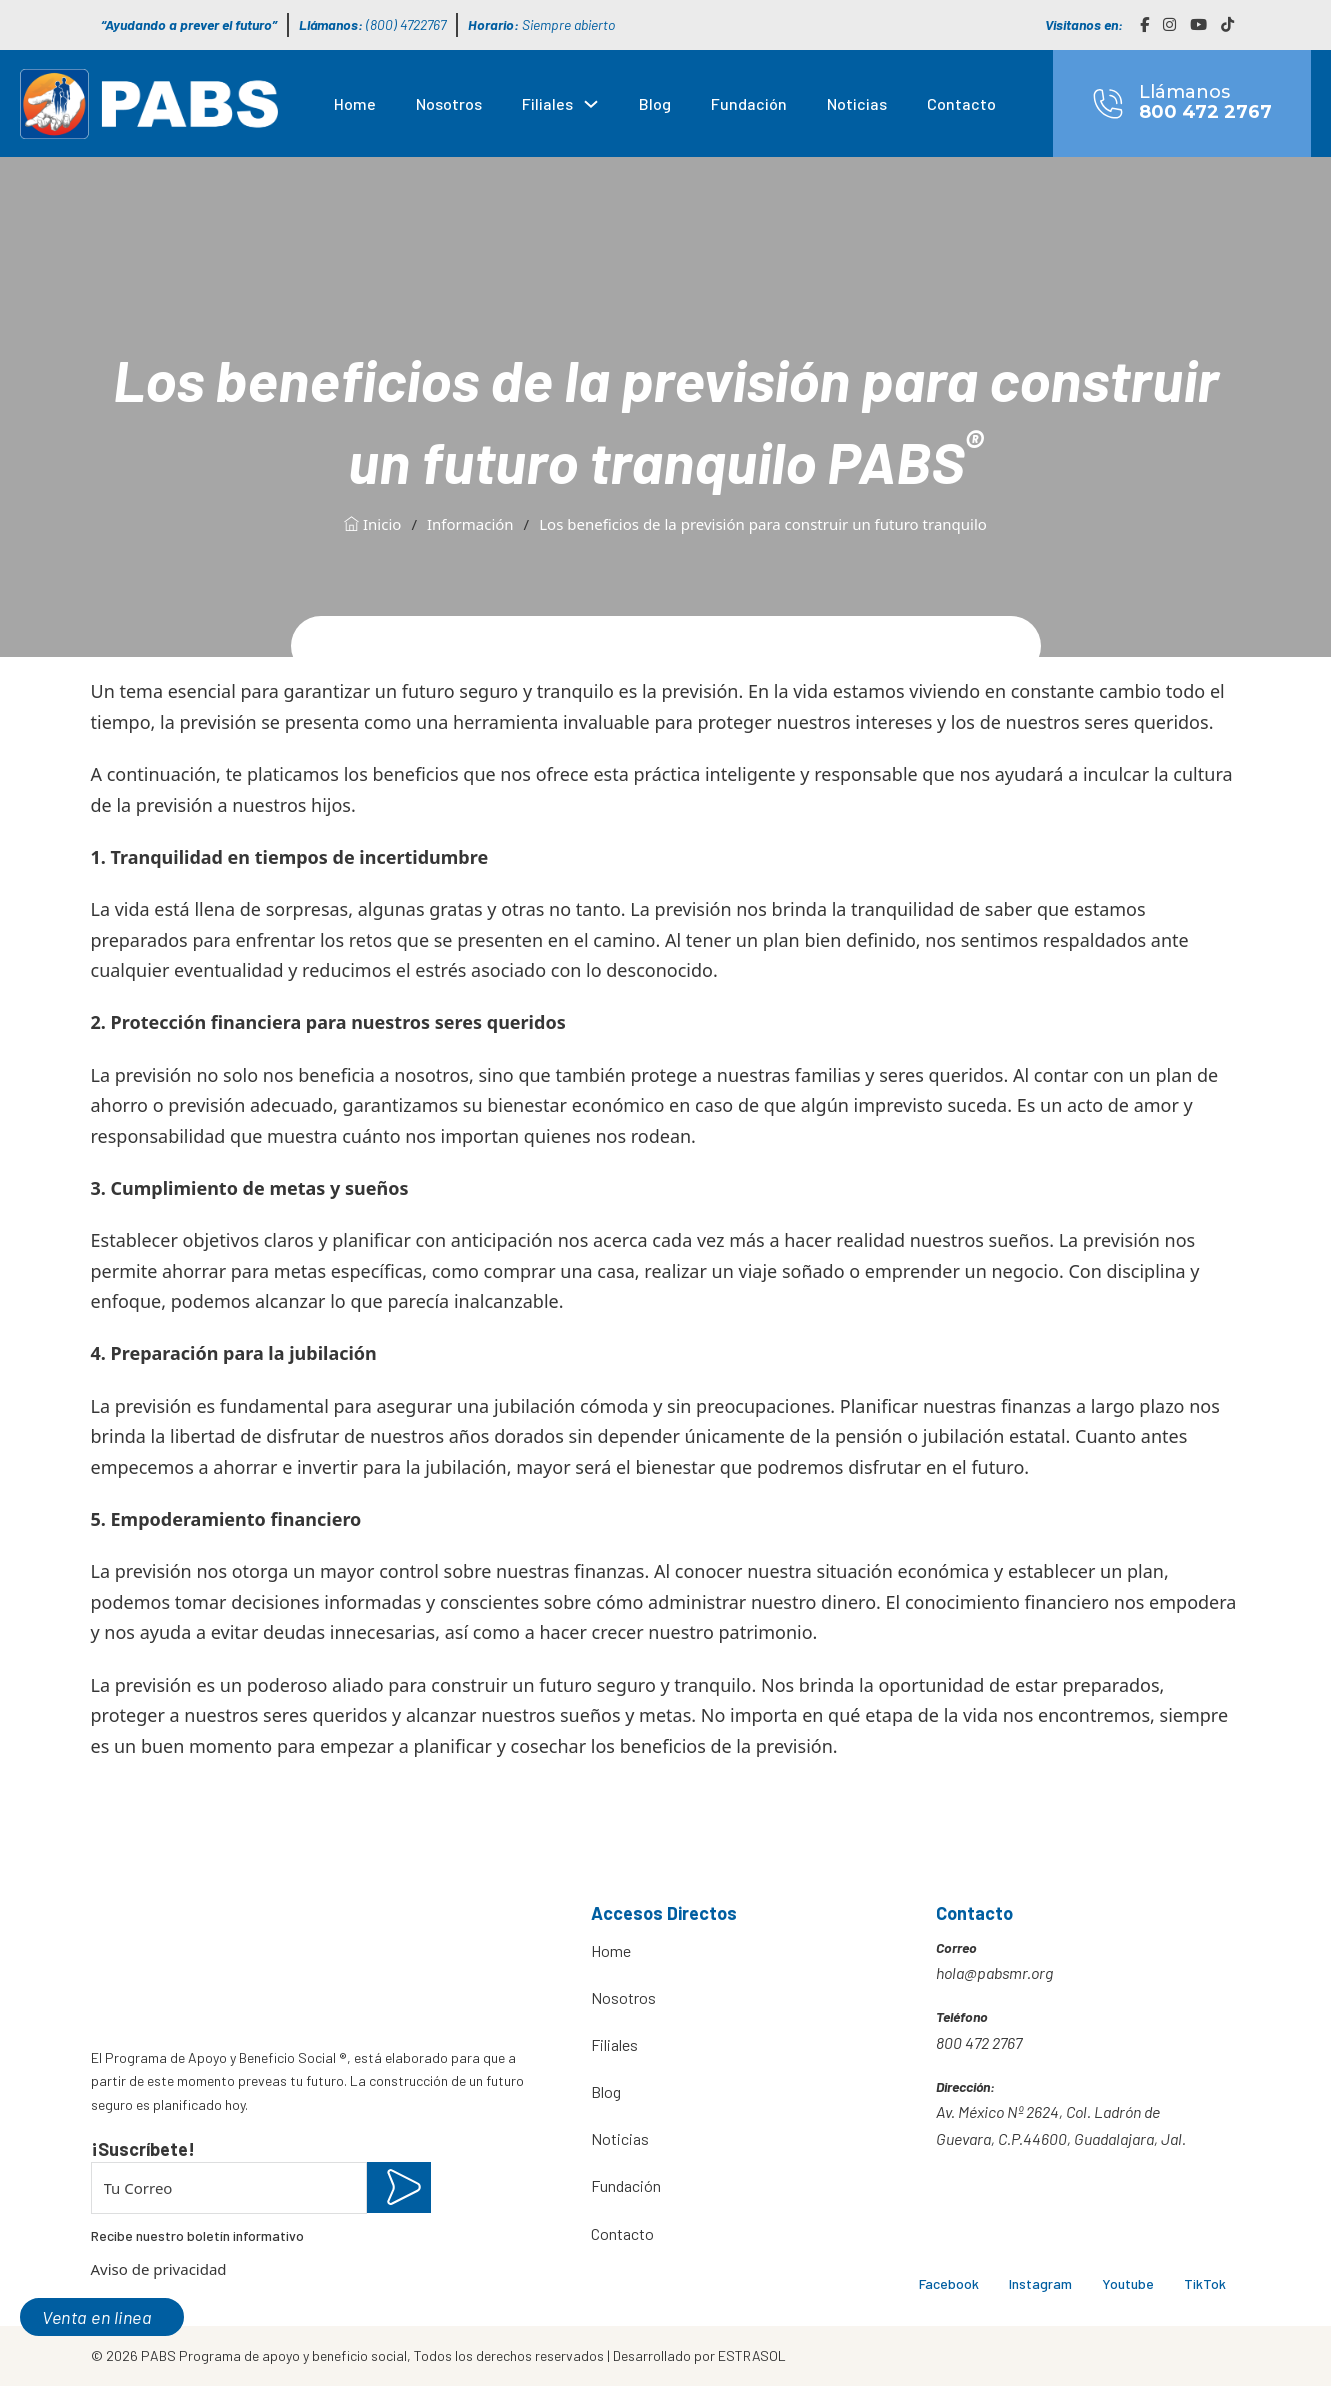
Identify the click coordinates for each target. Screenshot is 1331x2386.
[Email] (229, 2188)
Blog (655, 103)
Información (470, 524)
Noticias (857, 103)
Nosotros (449, 103)
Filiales (547, 103)
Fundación (749, 103)
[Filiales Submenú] (591, 104)
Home (355, 103)
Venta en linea (97, 2317)
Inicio (372, 524)
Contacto (961, 103)
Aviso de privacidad (159, 2269)
